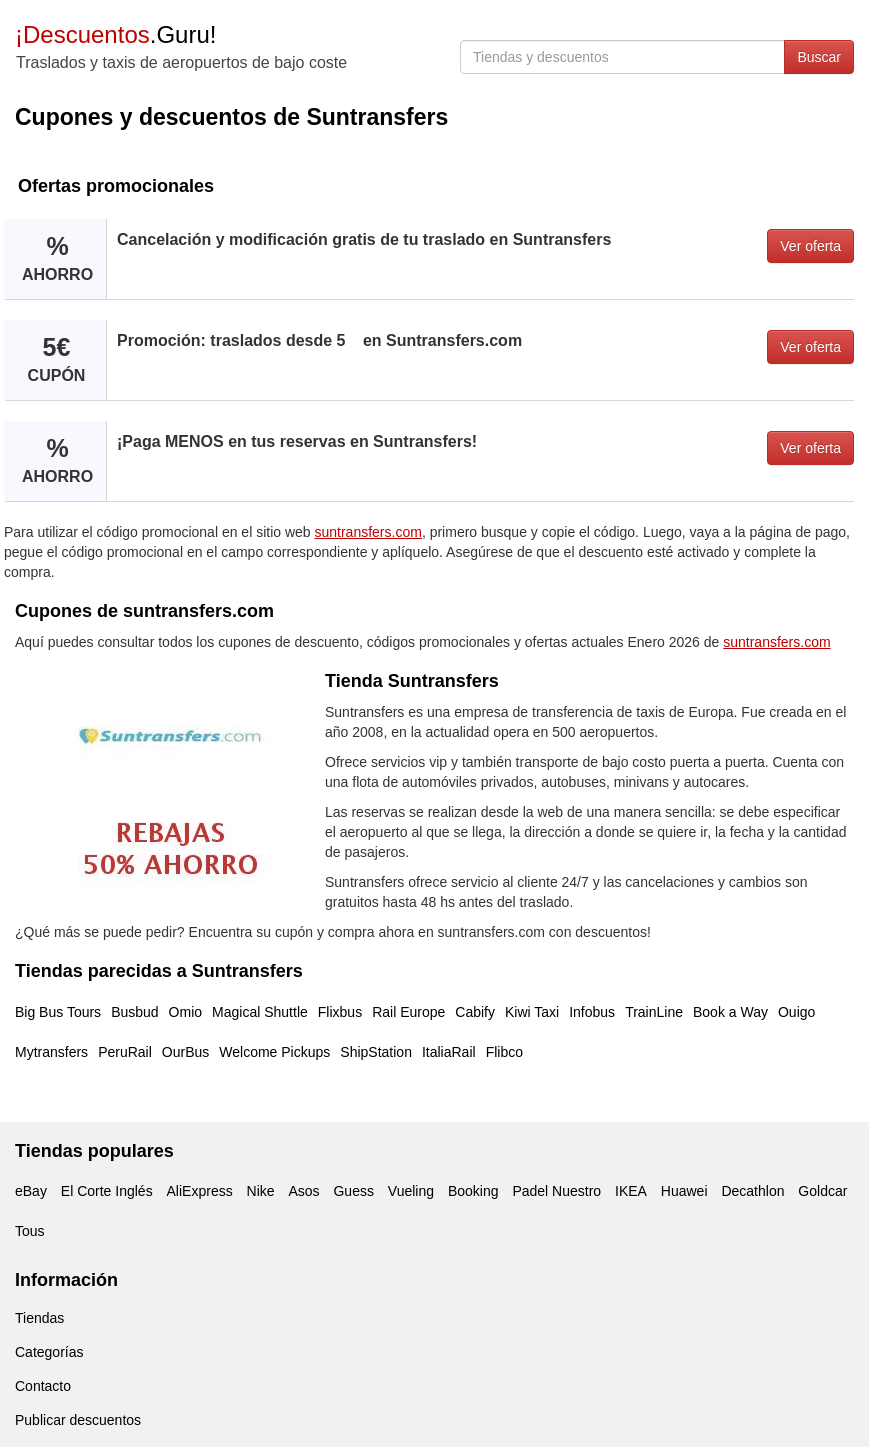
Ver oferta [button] (810, 246)
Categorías (49, 1352)
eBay (31, 1191)
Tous (30, 1231)
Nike (261, 1191)
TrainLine (654, 1012)
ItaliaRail (449, 1052)
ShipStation (376, 1052)
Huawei (684, 1191)
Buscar (819, 57)
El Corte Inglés (107, 1191)
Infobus (592, 1012)
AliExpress (200, 1191)
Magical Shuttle (260, 1012)
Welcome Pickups (274, 1052)
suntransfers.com (368, 532)
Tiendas (39, 1318)
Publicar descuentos (78, 1420)
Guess (353, 1191)
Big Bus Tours (58, 1012)
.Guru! (115, 34)
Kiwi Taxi (532, 1012)
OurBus (185, 1052)
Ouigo (796, 1012)
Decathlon (752, 1191)
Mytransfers (51, 1052)
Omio (185, 1012)
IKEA (631, 1191)
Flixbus (340, 1012)
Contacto (43, 1386)
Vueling (411, 1191)
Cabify (475, 1012)
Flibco (504, 1052)
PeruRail (125, 1052)
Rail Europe (408, 1012)
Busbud (134, 1012)
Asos (303, 1191)
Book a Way (730, 1012)
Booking (473, 1191)
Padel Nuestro (556, 1191)
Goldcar (822, 1191)
